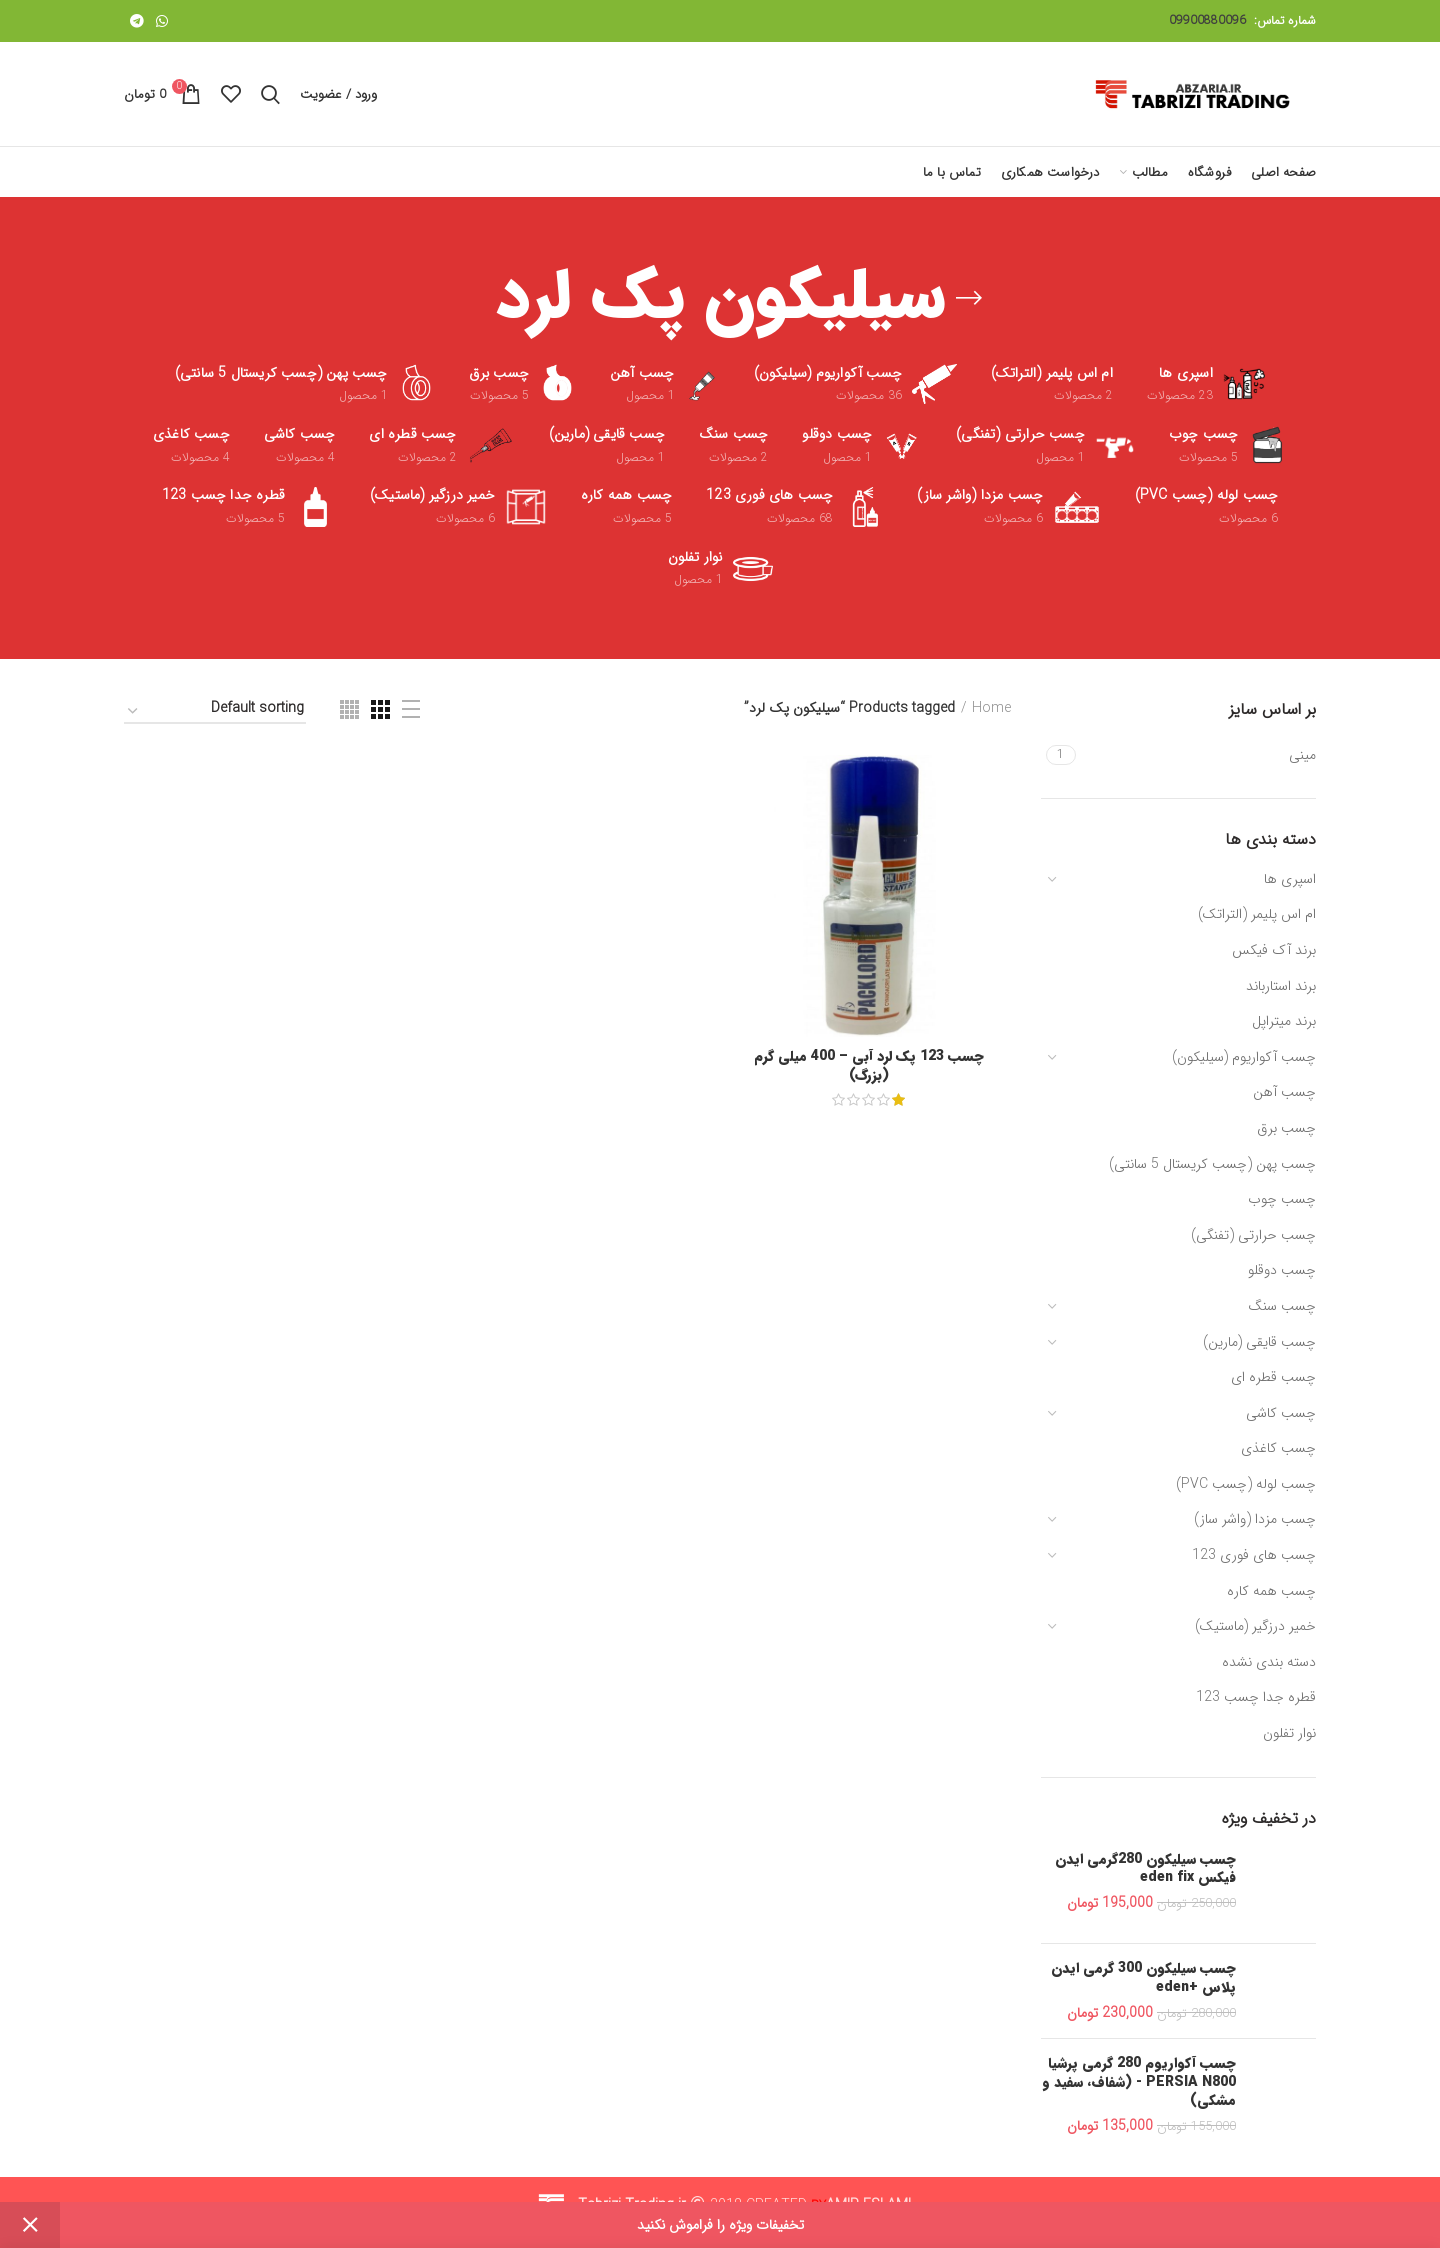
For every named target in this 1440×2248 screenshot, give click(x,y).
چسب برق (1286, 1128)
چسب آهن (1284, 1092)
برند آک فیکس (1274, 950)
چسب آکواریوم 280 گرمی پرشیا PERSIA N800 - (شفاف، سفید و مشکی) (1139, 2081)
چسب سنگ (1282, 1306)
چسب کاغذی (1278, 1448)
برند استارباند (1281, 986)
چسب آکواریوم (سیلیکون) (1244, 1057)
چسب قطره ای (1273, 1377)
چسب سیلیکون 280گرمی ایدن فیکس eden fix (1145, 1868)
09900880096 (1207, 20)
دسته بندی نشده (1269, 1662)
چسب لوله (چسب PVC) (1246, 1484)
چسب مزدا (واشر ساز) (1255, 1519)
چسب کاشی (1281, 1413)
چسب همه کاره (1271, 1591)
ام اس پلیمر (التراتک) (1257, 914)
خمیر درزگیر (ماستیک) (1255, 1626)
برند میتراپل (1284, 1021)
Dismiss (30, 2225)
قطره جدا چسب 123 (1256, 1697)
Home (991, 709)
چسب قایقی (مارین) (1259, 1342)
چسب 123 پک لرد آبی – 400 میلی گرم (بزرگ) (869, 1065)
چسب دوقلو (1282, 1270)
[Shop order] (215, 711)
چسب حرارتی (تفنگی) (1253, 1235)
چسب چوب (1282, 1199)
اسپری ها (1290, 879)
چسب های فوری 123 (1254, 1555)
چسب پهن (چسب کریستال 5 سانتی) (1212, 1164)
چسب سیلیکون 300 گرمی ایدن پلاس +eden (1143, 1977)
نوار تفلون (1289, 1733)
